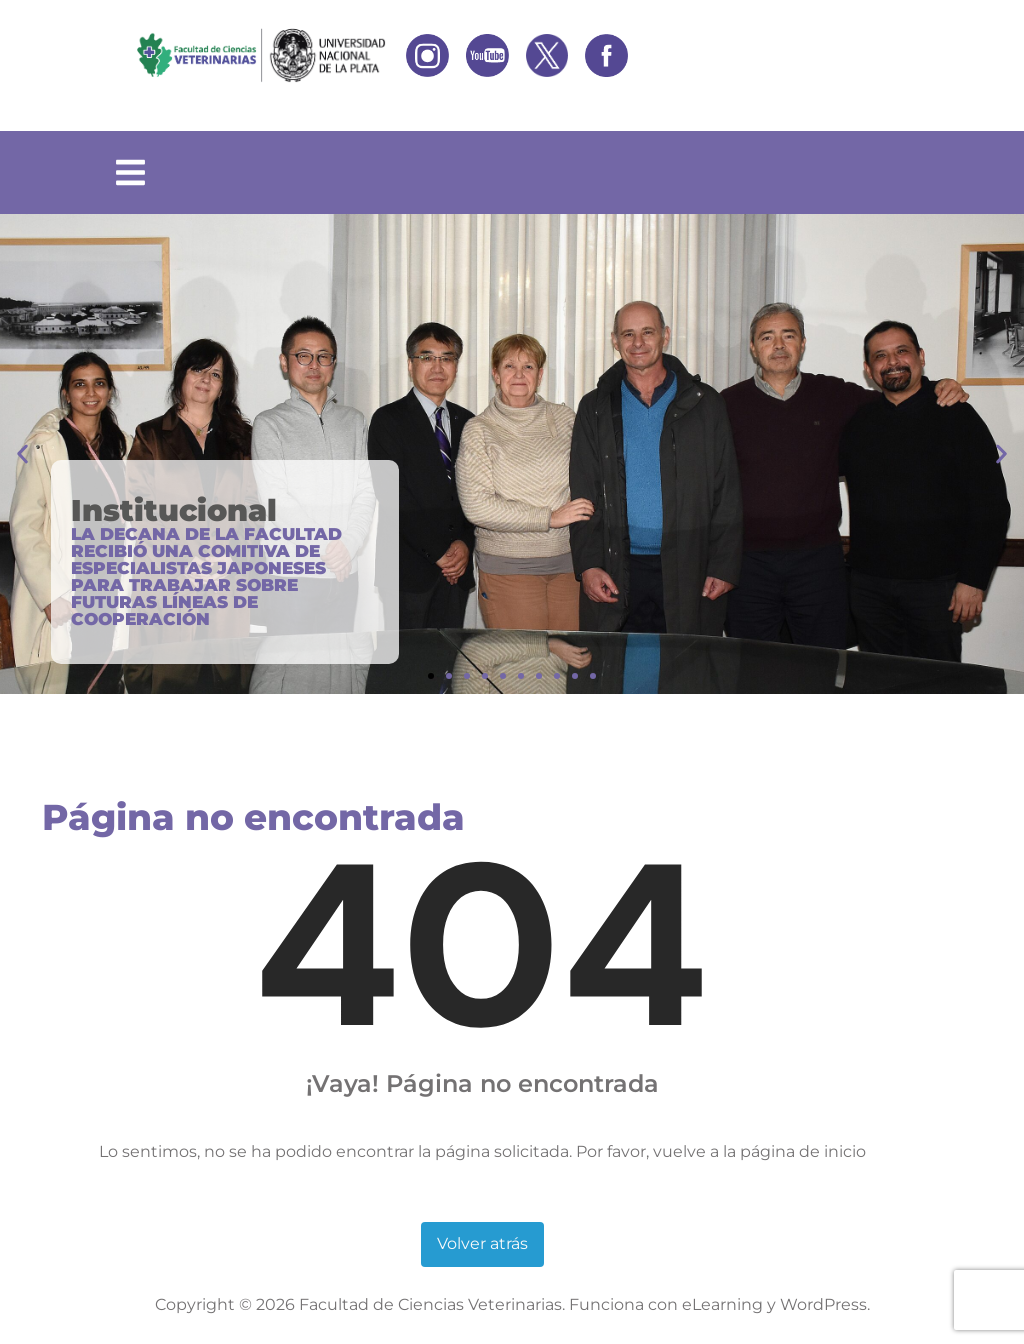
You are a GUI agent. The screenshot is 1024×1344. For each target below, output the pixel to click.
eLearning (722, 1304)
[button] (22, 454)
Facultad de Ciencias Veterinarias (430, 1304)
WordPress (823, 1304)
